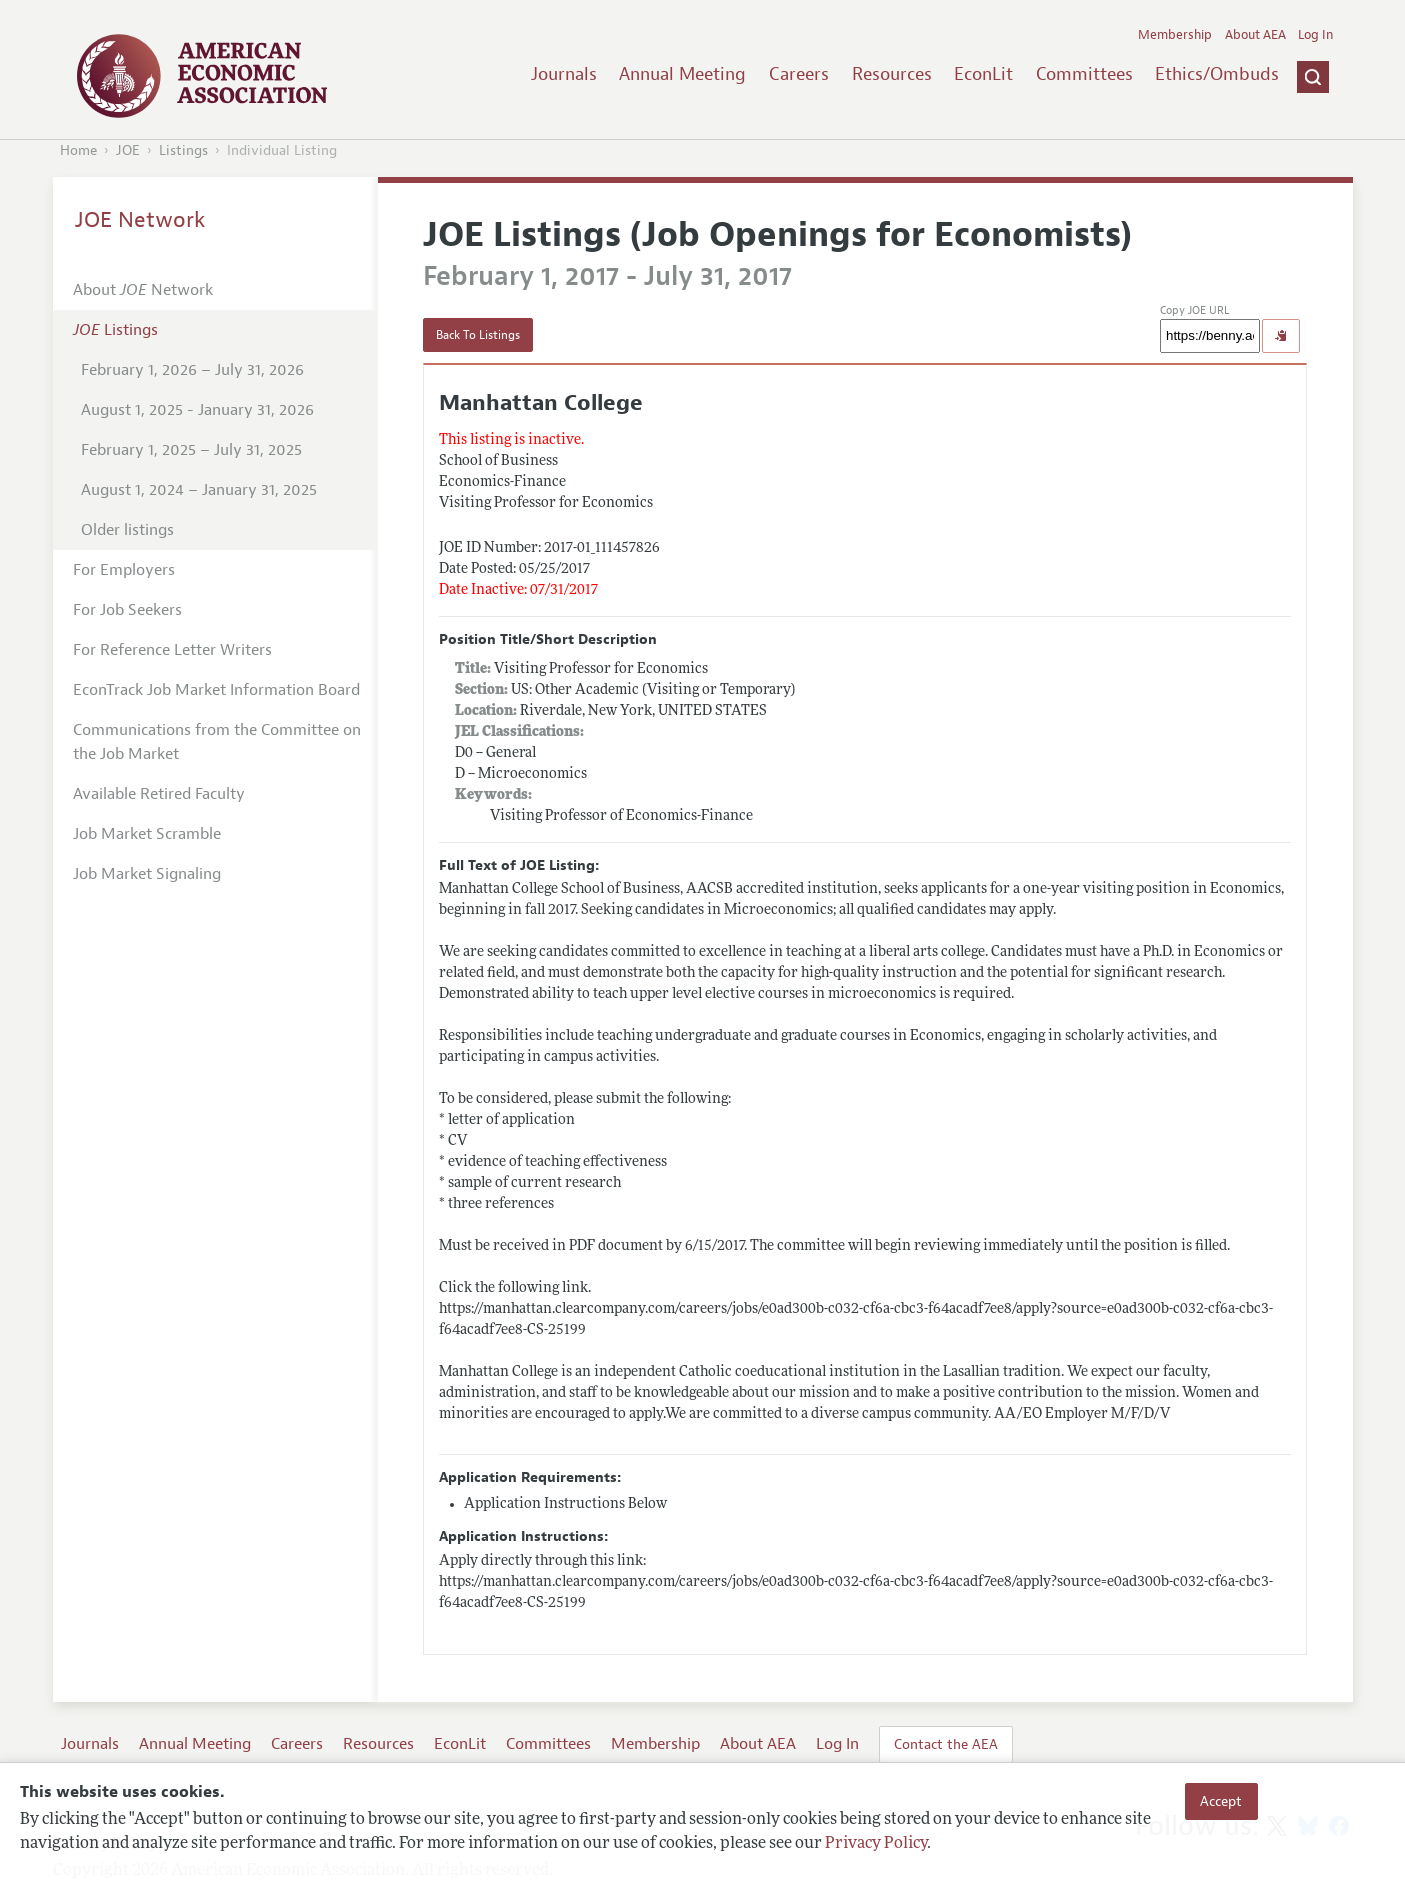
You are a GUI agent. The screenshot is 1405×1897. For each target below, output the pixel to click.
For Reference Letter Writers (172, 650)
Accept (1221, 1801)
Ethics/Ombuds (1217, 74)
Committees (1084, 74)
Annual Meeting (682, 74)
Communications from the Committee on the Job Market (217, 742)
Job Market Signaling (147, 874)
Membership (1175, 35)
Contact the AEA (946, 1744)
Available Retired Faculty (159, 794)
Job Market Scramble (147, 834)
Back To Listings (478, 335)
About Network (143, 290)
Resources (892, 74)
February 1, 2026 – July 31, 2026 (192, 370)
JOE (128, 150)
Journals (564, 74)
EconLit (983, 74)
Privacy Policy (876, 1844)
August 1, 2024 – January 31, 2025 (199, 490)
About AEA (1255, 35)
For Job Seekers (127, 610)
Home (78, 150)
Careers (799, 74)
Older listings (127, 530)
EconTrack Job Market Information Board (216, 690)
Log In (1315, 35)
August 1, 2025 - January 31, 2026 (197, 410)
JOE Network (140, 220)
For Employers (124, 570)
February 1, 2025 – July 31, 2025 (191, 450)
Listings (183, 150)
